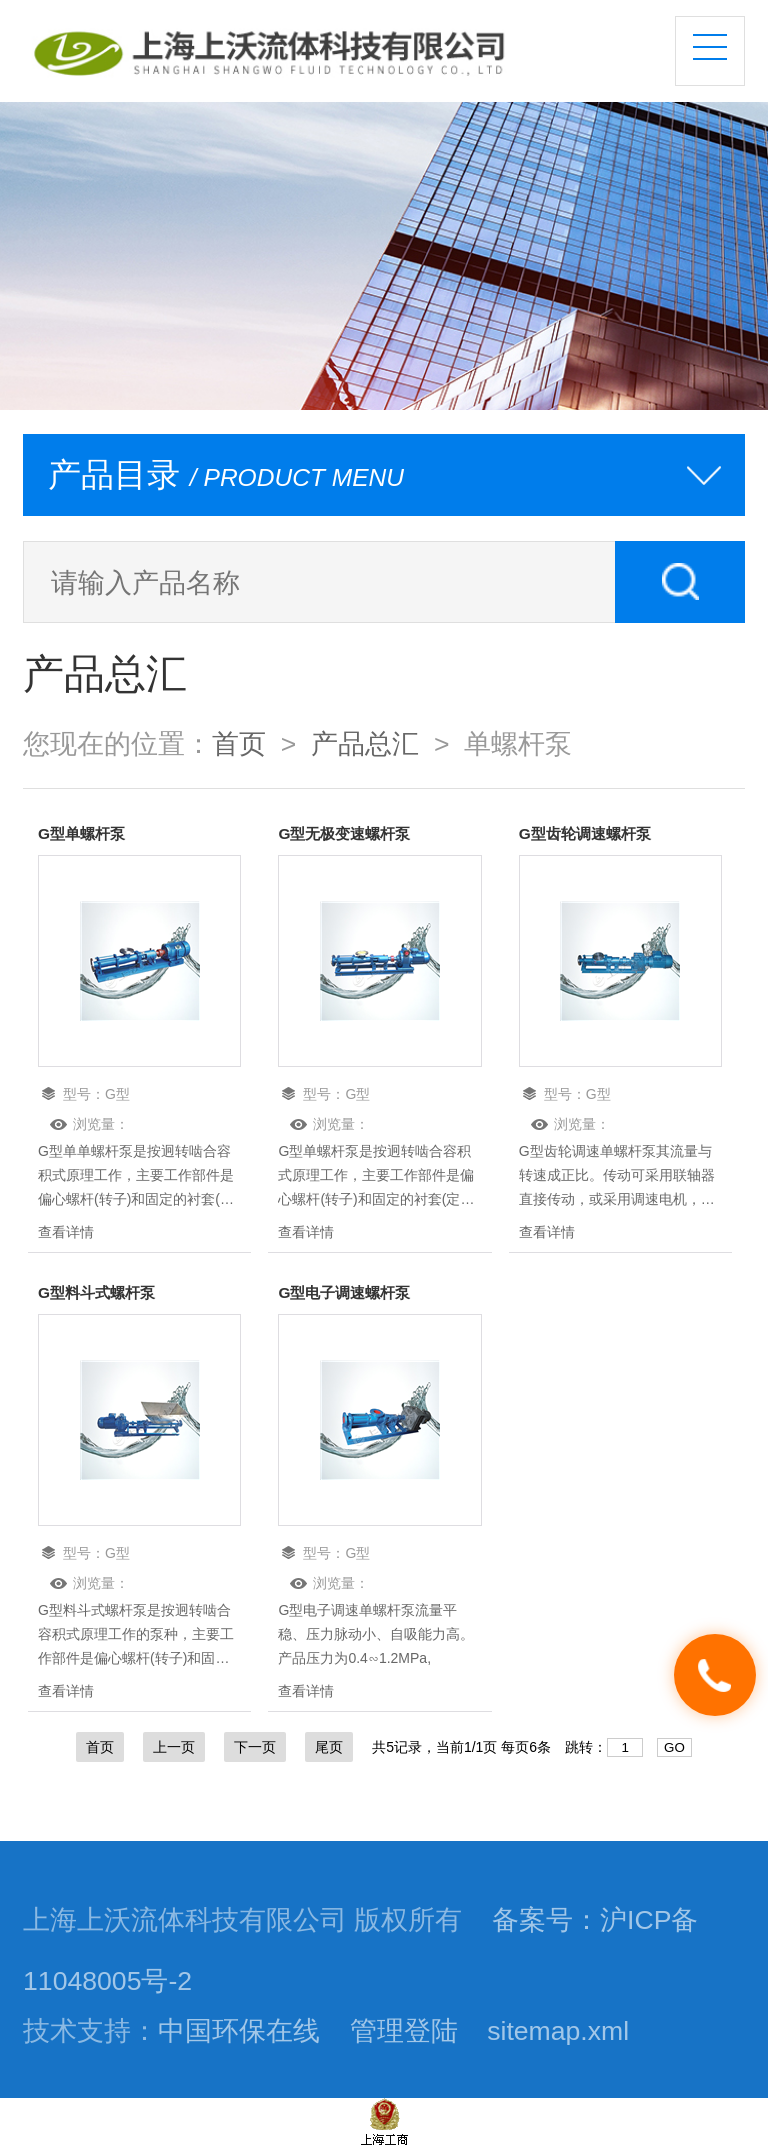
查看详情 (66, 1232)
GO (674, 1747)
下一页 (255, 1747)
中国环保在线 (239, 2031)
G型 (117, 1094)
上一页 (174, 1747)
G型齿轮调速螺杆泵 (589, 833)
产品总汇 (365, 744)
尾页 (329, 1747)
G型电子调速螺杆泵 (348, 1292)
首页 (239, 744)
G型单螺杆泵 (84, 833)
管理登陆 (404, 2031)
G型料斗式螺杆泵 (100, 1292)
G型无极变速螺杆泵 (348, 833)
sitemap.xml (558, 2031)
